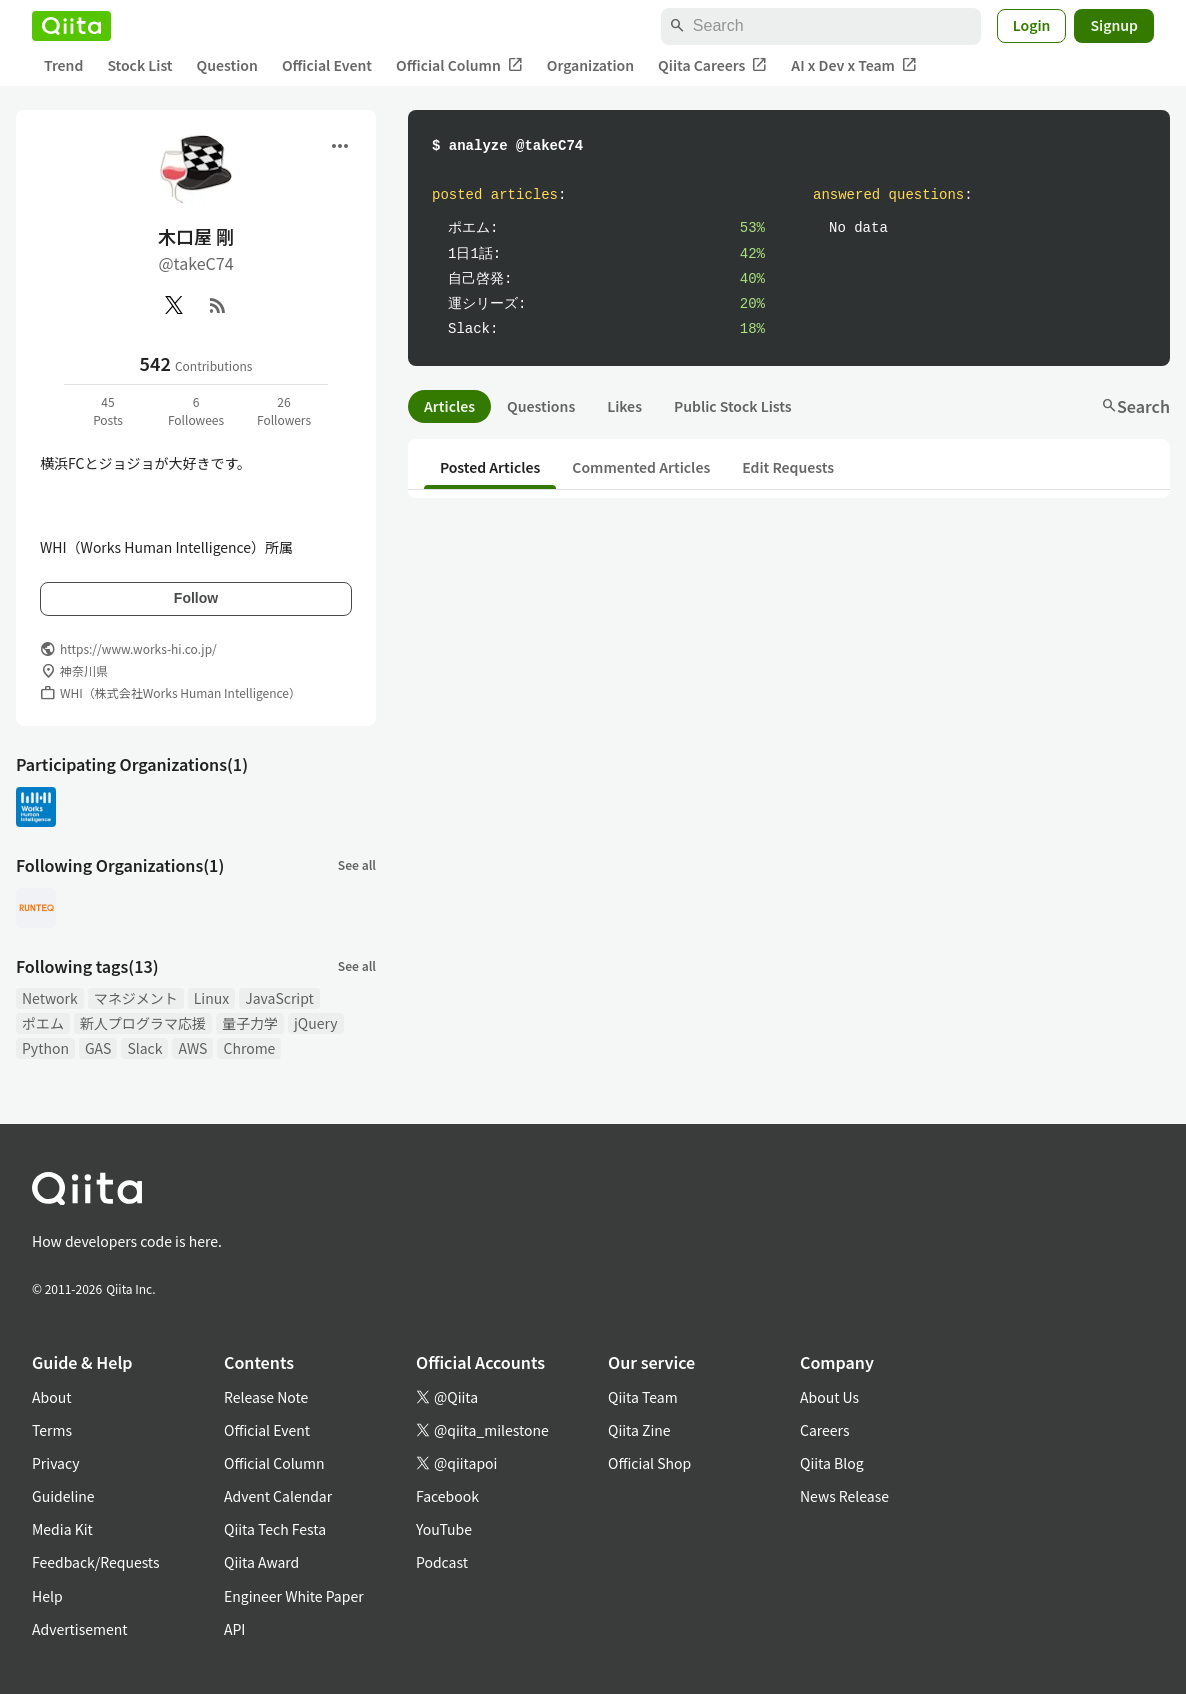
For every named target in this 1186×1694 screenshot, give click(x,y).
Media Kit (62, 1529)
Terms (52, 1430)
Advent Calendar (278, 1496)
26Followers (284, 410)
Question (227, 65)
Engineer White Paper (294, 1596)
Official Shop (649, 1463)
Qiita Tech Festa (275, 1529)
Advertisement (80, 1629)
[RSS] (218, 305)
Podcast (442, 1562)
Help (47, 1596)
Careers (824, 1430)
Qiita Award (261, 1562)
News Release (844, 1496)
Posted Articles (490, 467)
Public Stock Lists (733, 406)
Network (50, 998)
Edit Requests (788, 467)
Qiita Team (643, 1397)
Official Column (459, 65)
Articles (449, 406)
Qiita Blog (832, 1463)
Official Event (327, 65)
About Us (829, 1397)
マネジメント (136, 998)
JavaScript (279, 998)
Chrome (249, 1048)
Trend (63, 65)
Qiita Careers (712, 65)
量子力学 (250, 1023)
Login (1032, 25)
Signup (1114, 25)
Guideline (63, 1496)
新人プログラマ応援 (143, 1023)
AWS (192, 1048)
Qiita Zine (639, 1430)
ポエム (43, 1023)
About (51, 1397)
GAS (98, 1048)
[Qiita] (71, 26)
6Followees (196, 410)
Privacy (55, 1463)
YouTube (444, 1529)
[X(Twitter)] (174, 305)
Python (45, 1048)
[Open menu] (340, 146)
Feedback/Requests (96, 1562)
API (234, 1629)
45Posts (108, 410)
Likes (624, 406)
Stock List (139, 65)
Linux (211, 998)
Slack (144, 1048)
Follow (196, 598)
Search (1135, 406)
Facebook (447, 1496)
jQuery (316, 1023)
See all (357, 864)
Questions (541, 406)
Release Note (266, 1397)
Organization (590, 65)
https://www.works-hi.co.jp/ (138, 648)
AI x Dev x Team (854, 65)
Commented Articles (641, 467)
